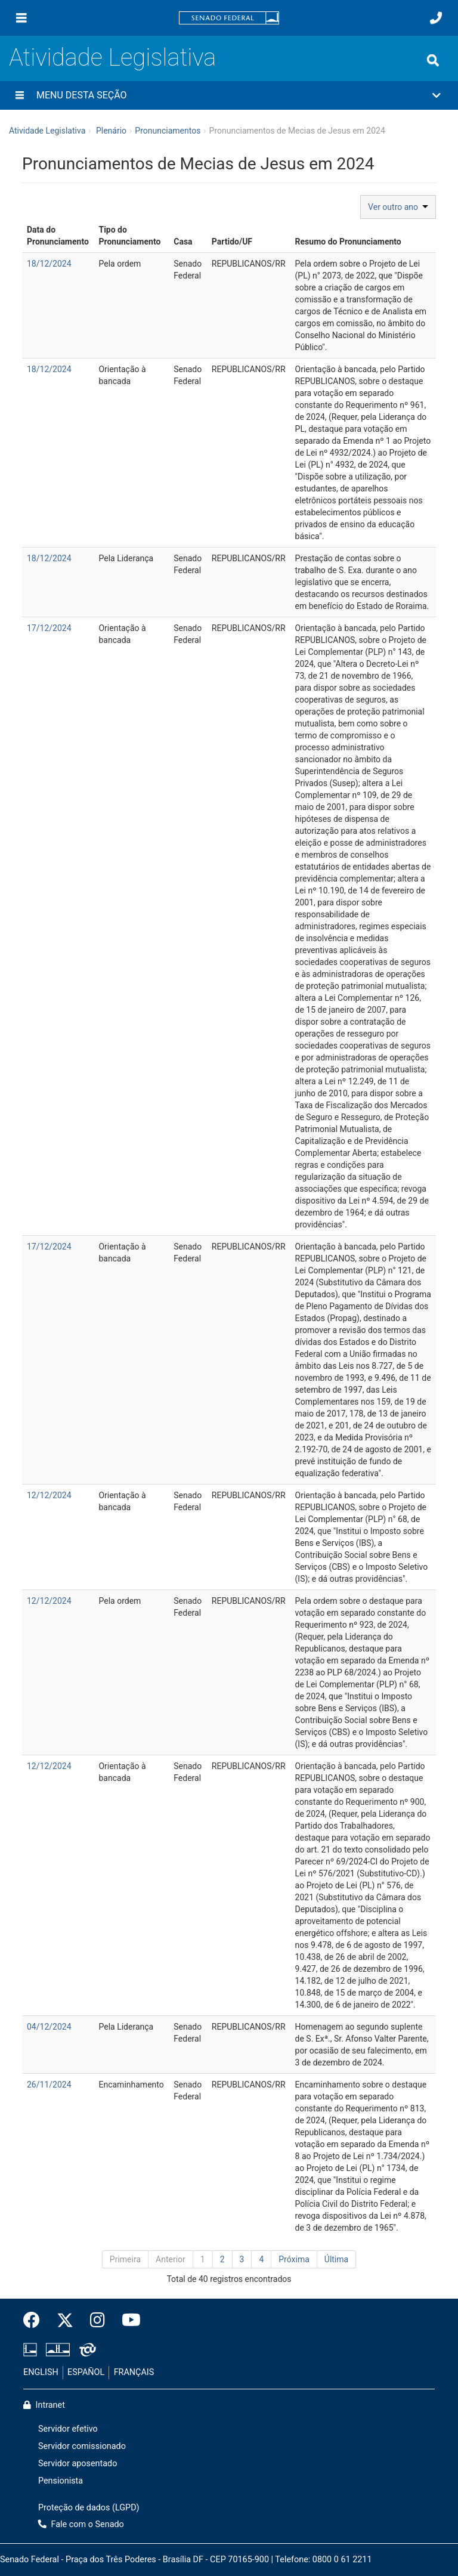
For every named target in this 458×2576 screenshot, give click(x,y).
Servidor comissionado (82, 2446)
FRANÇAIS (134, 2372)
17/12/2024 (49, 628)
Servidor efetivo (68, 2429)
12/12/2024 (49, 1495)
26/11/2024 (49, 2084)
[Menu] (21, 18)
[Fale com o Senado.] (436, 18)
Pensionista (60, 2481)
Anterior (170, 2259)
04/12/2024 (49, 2026)
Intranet (44, 2405)
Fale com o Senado (81, 2524)
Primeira (125, 2259)
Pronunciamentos (167, 130)
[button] (229, 95)
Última (336, 2259)
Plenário (111, 130)
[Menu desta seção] (20, 95)
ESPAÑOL (85, 2372)
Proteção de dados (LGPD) (89, 2508)
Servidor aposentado (77, 2464)
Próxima (294, 2259)
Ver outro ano (398, 207)
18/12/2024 (49, 263)
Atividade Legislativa (112, 58)
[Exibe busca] (433, 60)
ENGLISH (40, 2372)
